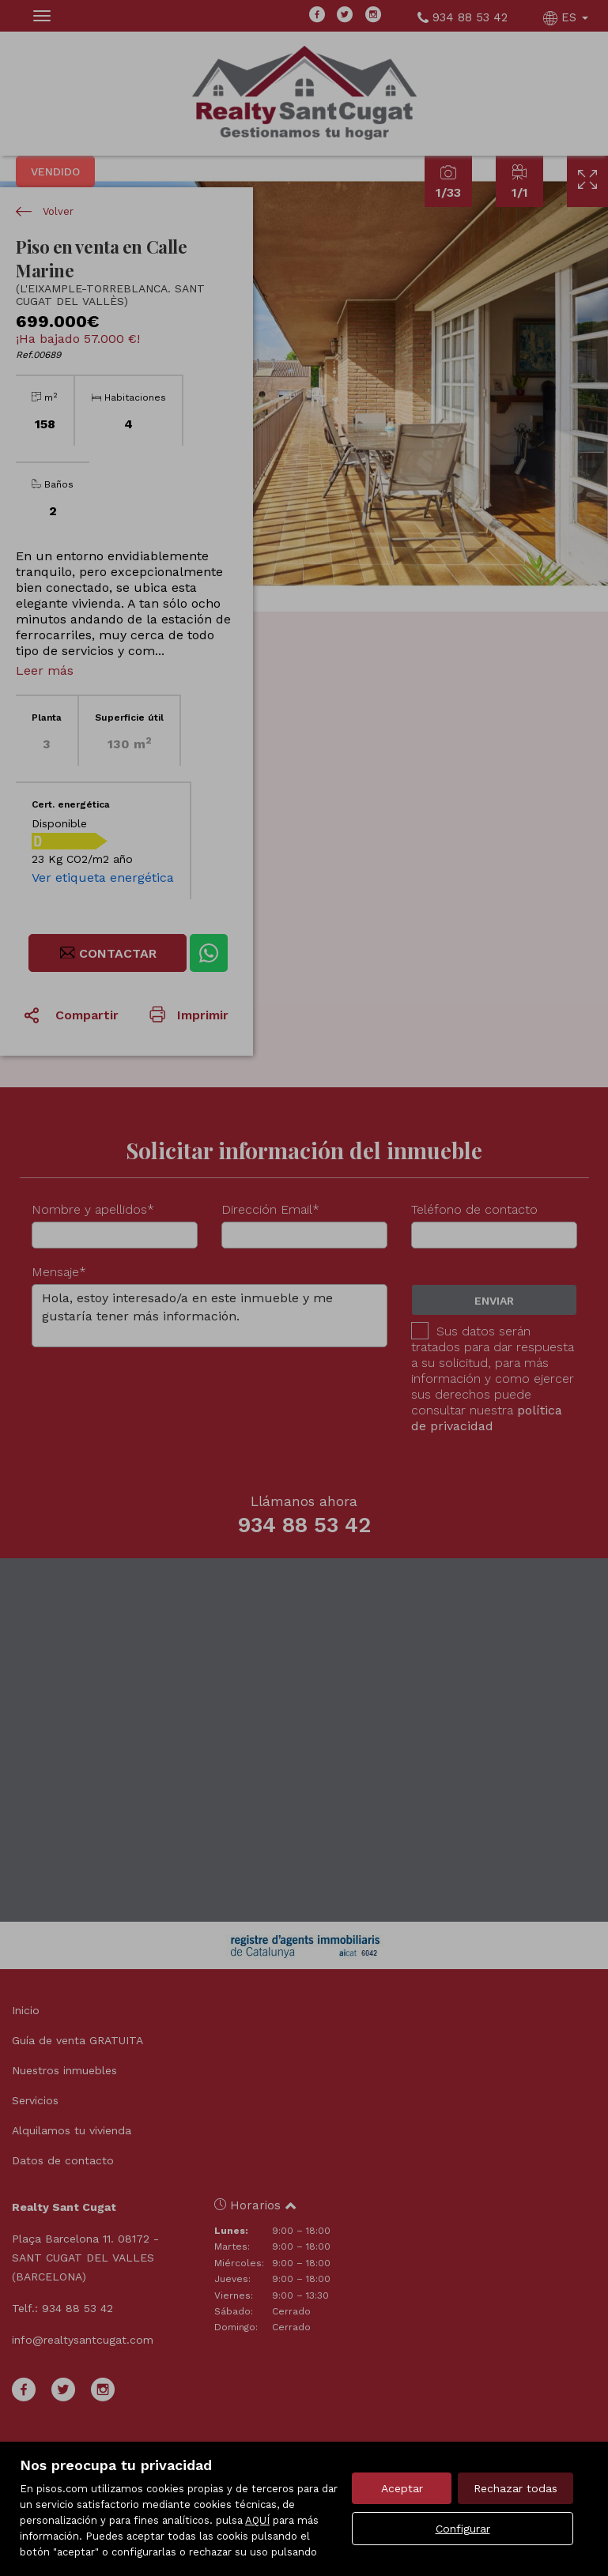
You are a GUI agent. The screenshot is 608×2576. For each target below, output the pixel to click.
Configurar (463, 2528)
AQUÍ (257, 2520)
